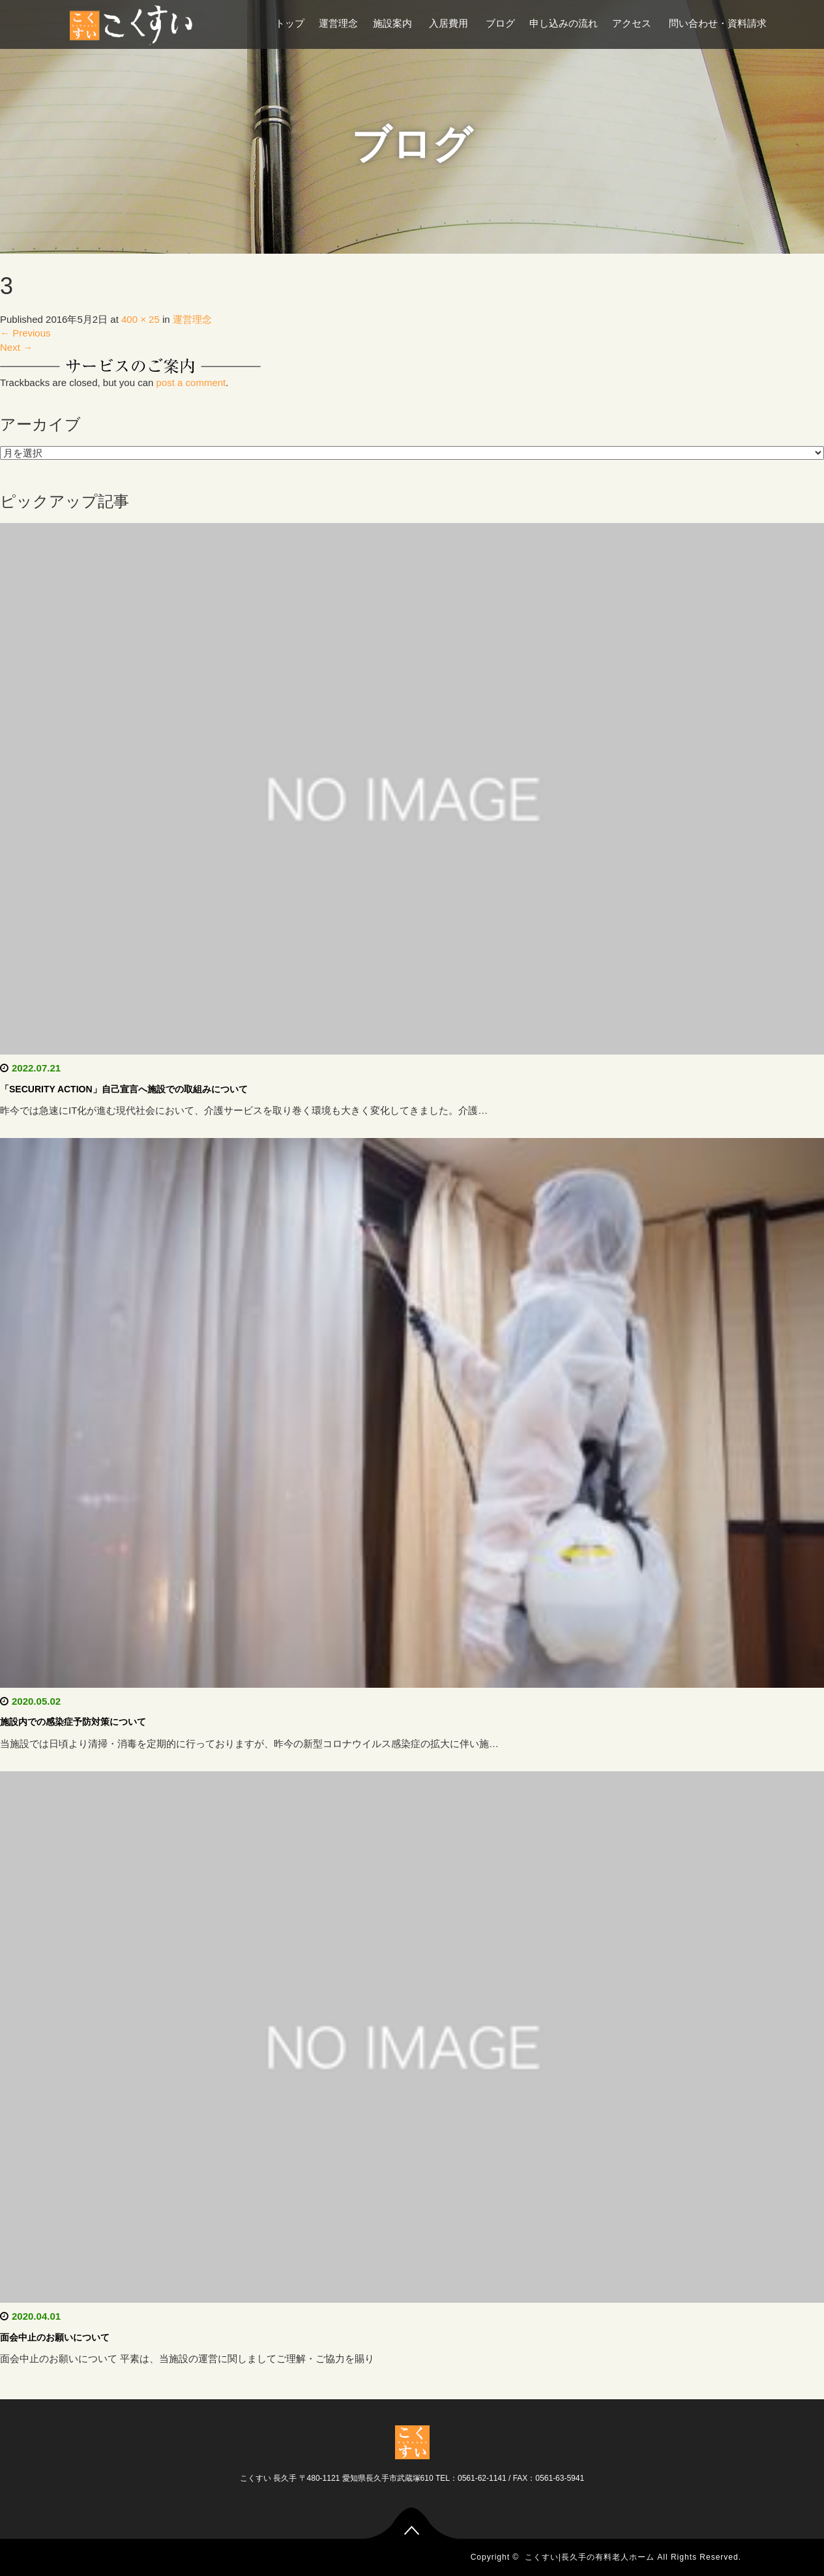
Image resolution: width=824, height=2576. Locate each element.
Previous (25, 332)
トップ (289, 23)
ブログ (500, 23)
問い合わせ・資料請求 (718, 23)
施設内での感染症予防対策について (73, 1721)
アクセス (633, 23)
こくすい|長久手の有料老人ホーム (590, 2557)
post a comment (191, 382)
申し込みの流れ (563, 23)
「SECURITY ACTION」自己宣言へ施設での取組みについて (124, 1089)
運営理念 (338, 23)
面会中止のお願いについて (55, 2337)
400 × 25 (140, 319)
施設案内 (394, 23)
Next (16, 347)
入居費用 (450, 23)
